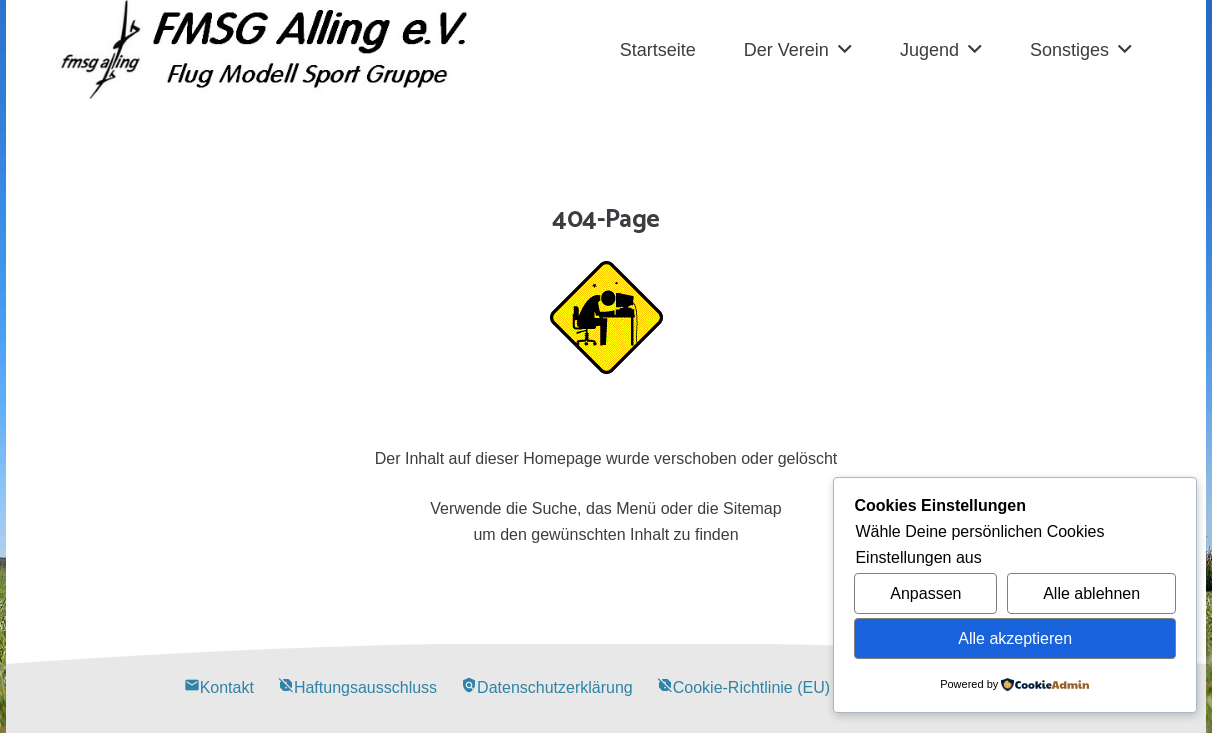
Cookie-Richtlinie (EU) (743, 687)
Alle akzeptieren (1015, 638)
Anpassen (925, 593)
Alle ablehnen (1091, 593)
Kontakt (219, 687)
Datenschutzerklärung (547, 687)
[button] (845, 50)
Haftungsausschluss (357, 687)
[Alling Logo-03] (264, 50)
